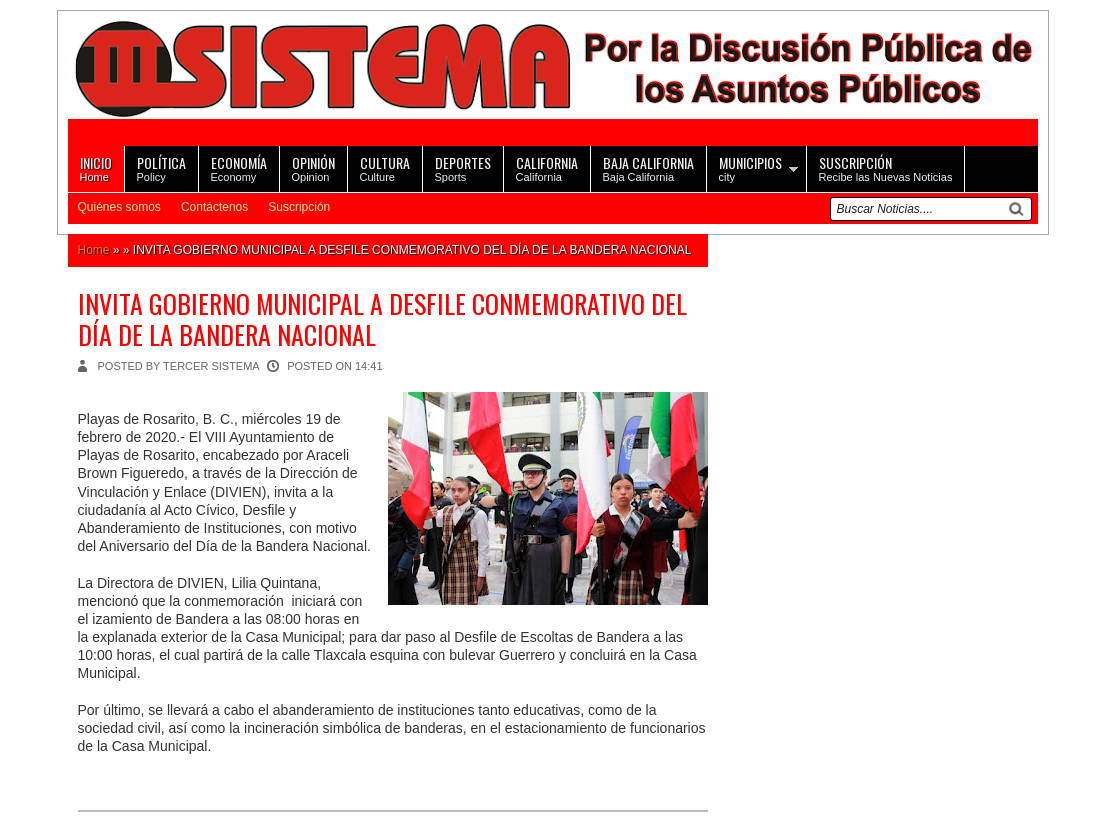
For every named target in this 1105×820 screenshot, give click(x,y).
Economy (239, 167)
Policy (161, 167)
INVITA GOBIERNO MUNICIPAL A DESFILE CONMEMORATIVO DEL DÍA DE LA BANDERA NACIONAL (382, 319)
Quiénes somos (119, 207)
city (750, 167)
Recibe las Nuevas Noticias (886, 167)
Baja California (648, 167)
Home (96, 167)
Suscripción (299, 207)
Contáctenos (214, 207)
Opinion (313, 167)
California (547, 167)
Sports (463, 167)
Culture (385, 167)
